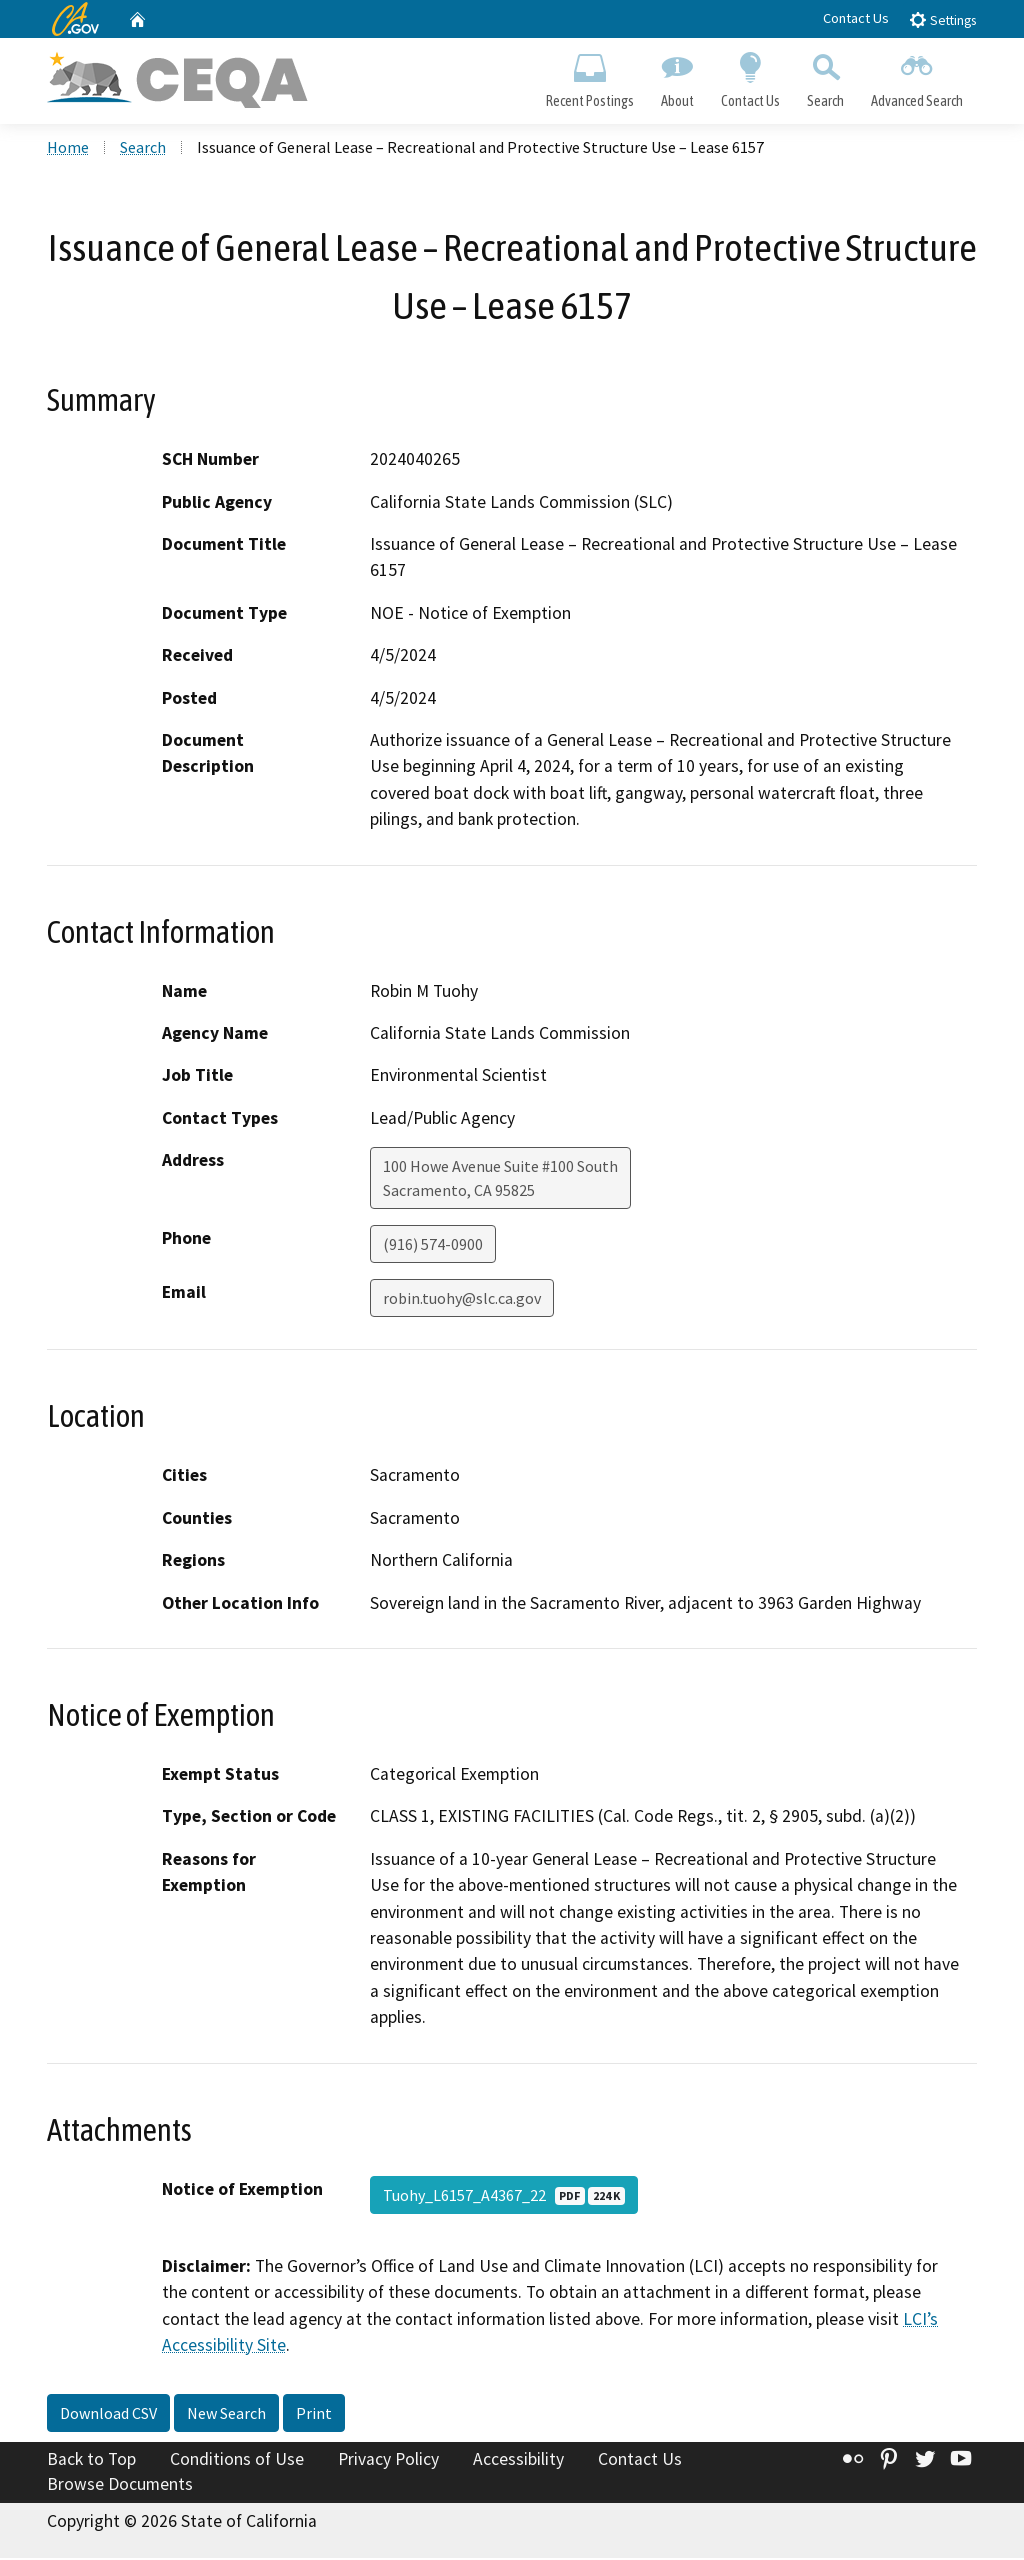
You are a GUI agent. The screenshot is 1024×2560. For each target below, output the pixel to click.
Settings (942, 19)
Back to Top (91, 2460)
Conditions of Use (237, 2460)
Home (68, 149)
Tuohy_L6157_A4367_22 (504, 2196)
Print (314, 2414)
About (677, 76)
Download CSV (108, 2414)
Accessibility (518, 2460)
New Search (226, 2414)
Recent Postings (589, 76)
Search (826, 76)
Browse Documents (120, 2486)
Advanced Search (917, 76)
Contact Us (856, 18)
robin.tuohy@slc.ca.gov (462, 1300)
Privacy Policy (388, 2460)
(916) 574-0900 (433, 1246)
